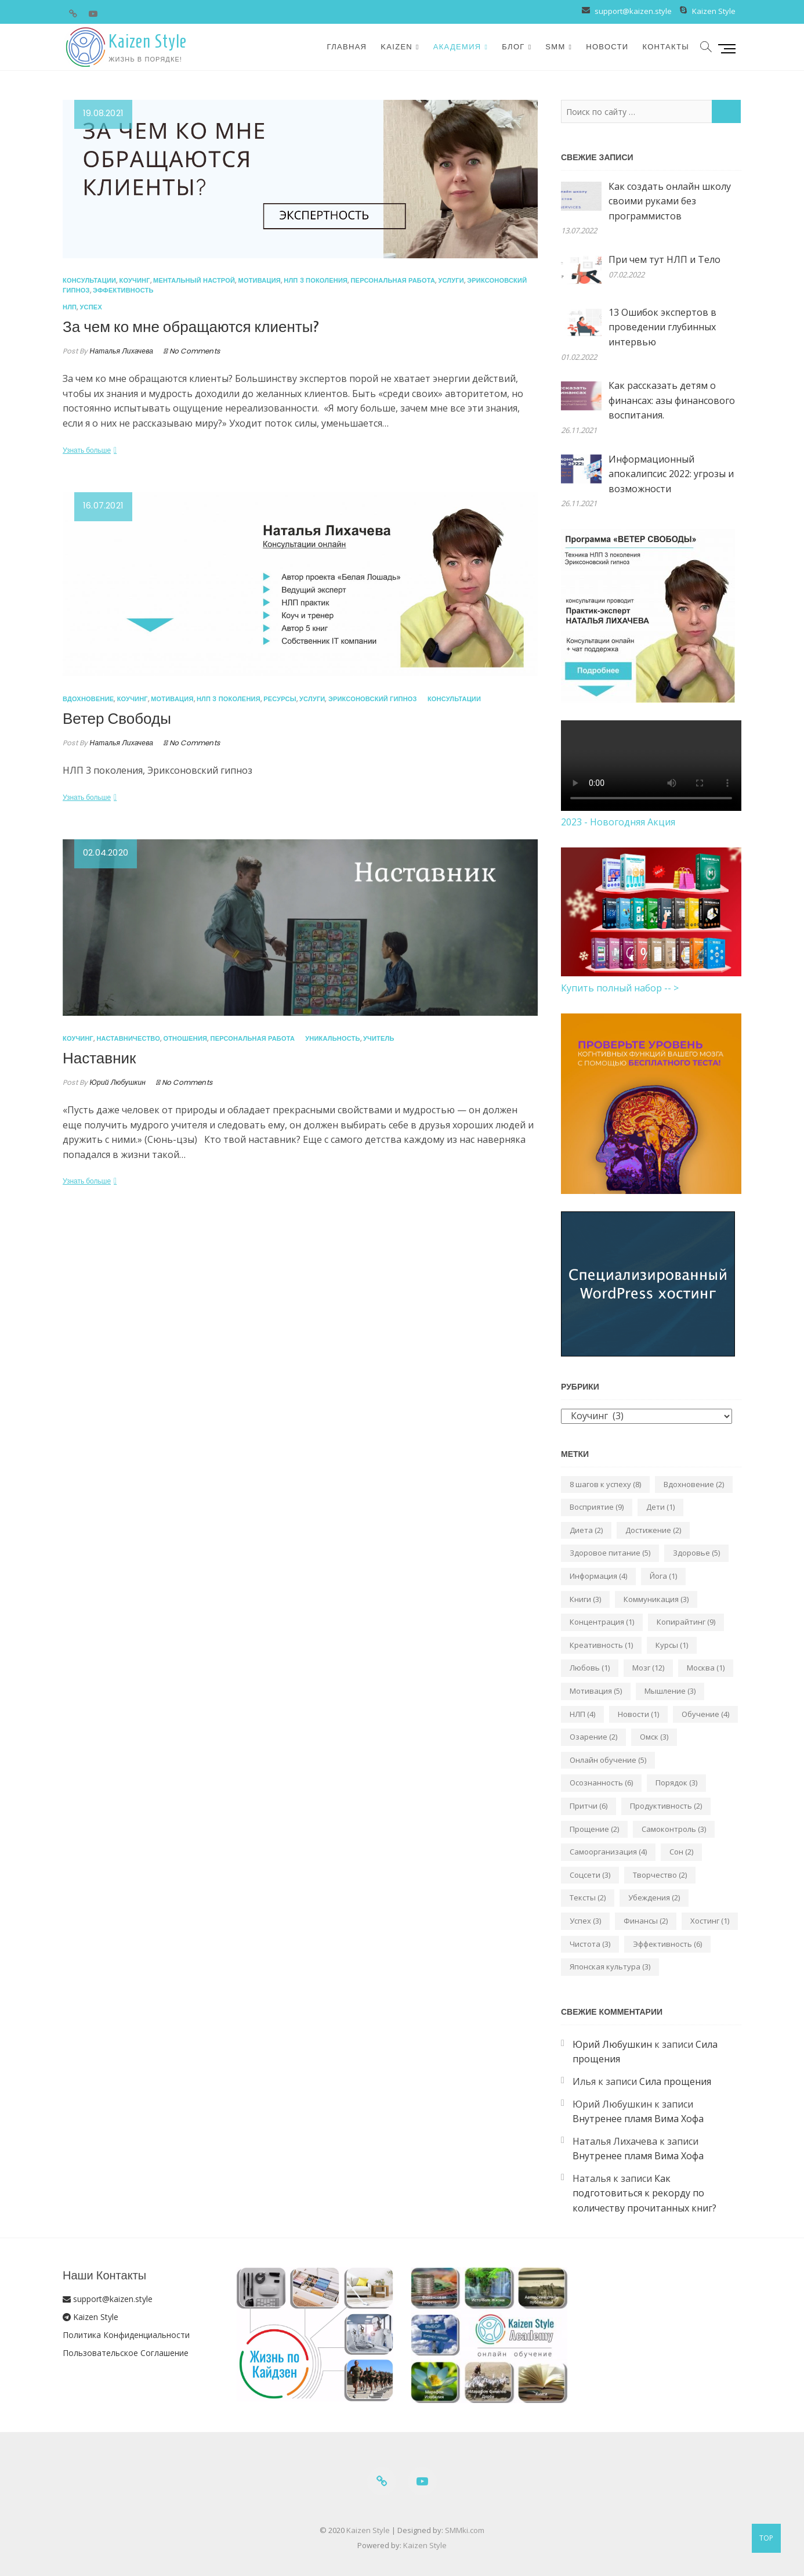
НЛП (70, 307)
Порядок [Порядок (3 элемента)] (676, 1782)
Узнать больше (87, 450)
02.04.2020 (105, 852)
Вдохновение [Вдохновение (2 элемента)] (694, 1484)
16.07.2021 (103, 505)
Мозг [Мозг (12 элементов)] (648, 1667)
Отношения (185, 1038)
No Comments (194, 351)
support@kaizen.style (632, 11)
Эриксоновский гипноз (372, 698)
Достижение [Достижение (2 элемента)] (653, 1530)
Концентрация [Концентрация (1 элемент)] (602, 1622)
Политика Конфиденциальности (126, 2334)
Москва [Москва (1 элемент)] (706, 1667)
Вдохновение (88, 698)
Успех (91, 307)
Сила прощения (675, 2081)
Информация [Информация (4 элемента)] (598, 1576)
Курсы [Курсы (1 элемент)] (671, 1645)
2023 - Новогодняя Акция (618, 822)
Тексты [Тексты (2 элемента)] (588, 1897)
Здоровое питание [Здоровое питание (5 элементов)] (610, 1552)
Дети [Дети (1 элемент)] (660, 1507)
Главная (347, 46)
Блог (513, 46)
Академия (457, 46)
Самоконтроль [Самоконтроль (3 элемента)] (674, 1829)
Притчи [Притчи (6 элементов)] (588, 1806)
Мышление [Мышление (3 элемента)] (670, 1691)
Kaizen (396, 46)
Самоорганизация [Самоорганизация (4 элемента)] (608, 1851)
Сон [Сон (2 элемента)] (681, 1851)
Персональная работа (393, 280)
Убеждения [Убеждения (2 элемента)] (654, 1897)
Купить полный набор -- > (620, 988)
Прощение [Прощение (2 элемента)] (594, 1829)
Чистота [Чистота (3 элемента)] (590, 1944)
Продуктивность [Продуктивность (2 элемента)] (666, 1806)
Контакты (665, 46)
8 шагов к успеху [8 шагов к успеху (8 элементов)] (605, 1484)
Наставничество (128, 1038)
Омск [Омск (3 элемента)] (654, 1736)
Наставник (99, 1059)
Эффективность (123, 290)
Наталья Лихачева (120, 351)
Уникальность (332, 1038)
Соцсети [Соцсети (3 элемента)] (590, 1875)
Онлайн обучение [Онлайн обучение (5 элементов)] (608, 1760)
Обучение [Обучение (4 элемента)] (705, 1714)
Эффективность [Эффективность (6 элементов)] (667, 1944)
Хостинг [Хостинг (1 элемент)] (709, 1920)
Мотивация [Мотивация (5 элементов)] (596, 1691)
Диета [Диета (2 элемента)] (586, 1530)
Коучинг (134, 280)
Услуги (450, 280)
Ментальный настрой (194, 280)
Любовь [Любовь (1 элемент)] (590, 1667)
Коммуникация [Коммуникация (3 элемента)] (656, 1599)
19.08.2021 (103, 113)
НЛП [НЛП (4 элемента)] (582, 1714)
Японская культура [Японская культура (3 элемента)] (610, 1966)
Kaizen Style (714, 11)
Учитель (378, 1038)
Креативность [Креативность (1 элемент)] (601, 1645)
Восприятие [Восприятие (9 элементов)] (597, 1507)
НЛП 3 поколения (315, 280)
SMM (555, 46)
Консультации (89, 280)
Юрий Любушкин (117, 1082)
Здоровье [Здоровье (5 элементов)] (696, 1552)
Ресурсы (279, 698)
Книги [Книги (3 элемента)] (585, 1599)
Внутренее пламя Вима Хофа (638, 2118)
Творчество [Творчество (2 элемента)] (660, 1875)
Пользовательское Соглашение (126, 2352)
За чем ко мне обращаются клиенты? (191, 327)
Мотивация (259, 280)
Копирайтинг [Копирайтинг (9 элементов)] (686, 1622)
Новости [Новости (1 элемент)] (638, 1714)
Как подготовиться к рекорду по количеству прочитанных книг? (644, 2193)
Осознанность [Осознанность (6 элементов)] (601, 1782)
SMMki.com (464, 2530)
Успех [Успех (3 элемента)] (585, 1920)
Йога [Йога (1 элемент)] (663, 1576)
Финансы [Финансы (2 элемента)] (646, 1920)
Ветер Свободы (117, 719)
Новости (607, 46)
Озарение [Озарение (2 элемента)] (593, 1736)
